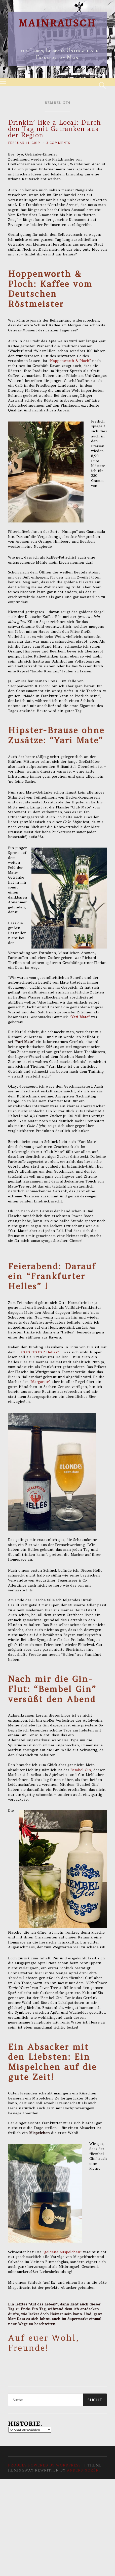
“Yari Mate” (80, 1017)
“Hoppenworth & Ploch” (70, 360)
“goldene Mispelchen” (62, 2252)
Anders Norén (83, 2470)
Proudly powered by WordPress (44, 2465)
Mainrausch (57, 23)
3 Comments (58, 143)
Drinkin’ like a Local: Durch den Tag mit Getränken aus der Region (54, 128)
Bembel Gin (80, 1770)
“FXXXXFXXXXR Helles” (37, 1352)
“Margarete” (40, 1381)
